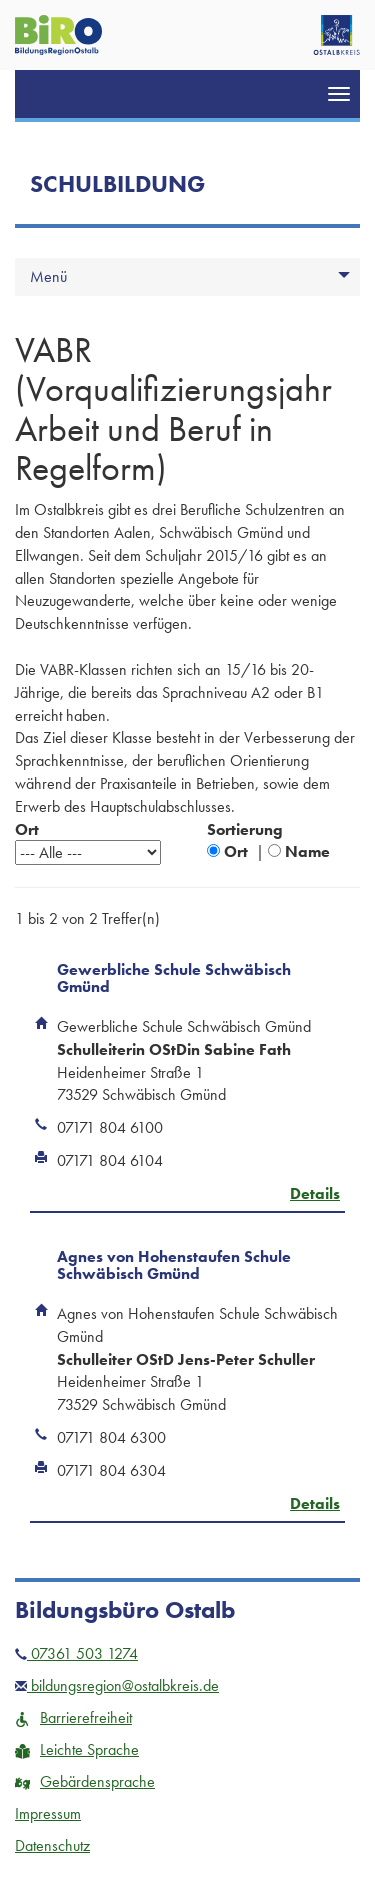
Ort (236, 851)
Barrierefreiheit (73, 1717)
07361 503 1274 (76, 1653)
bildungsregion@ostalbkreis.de (117, 1685)
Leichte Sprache (77, 1749)
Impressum (48, 1813)
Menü (48, 276)
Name (307, 851)
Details (315, 1193)
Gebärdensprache (85, 1781)
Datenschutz (52, 1845)
